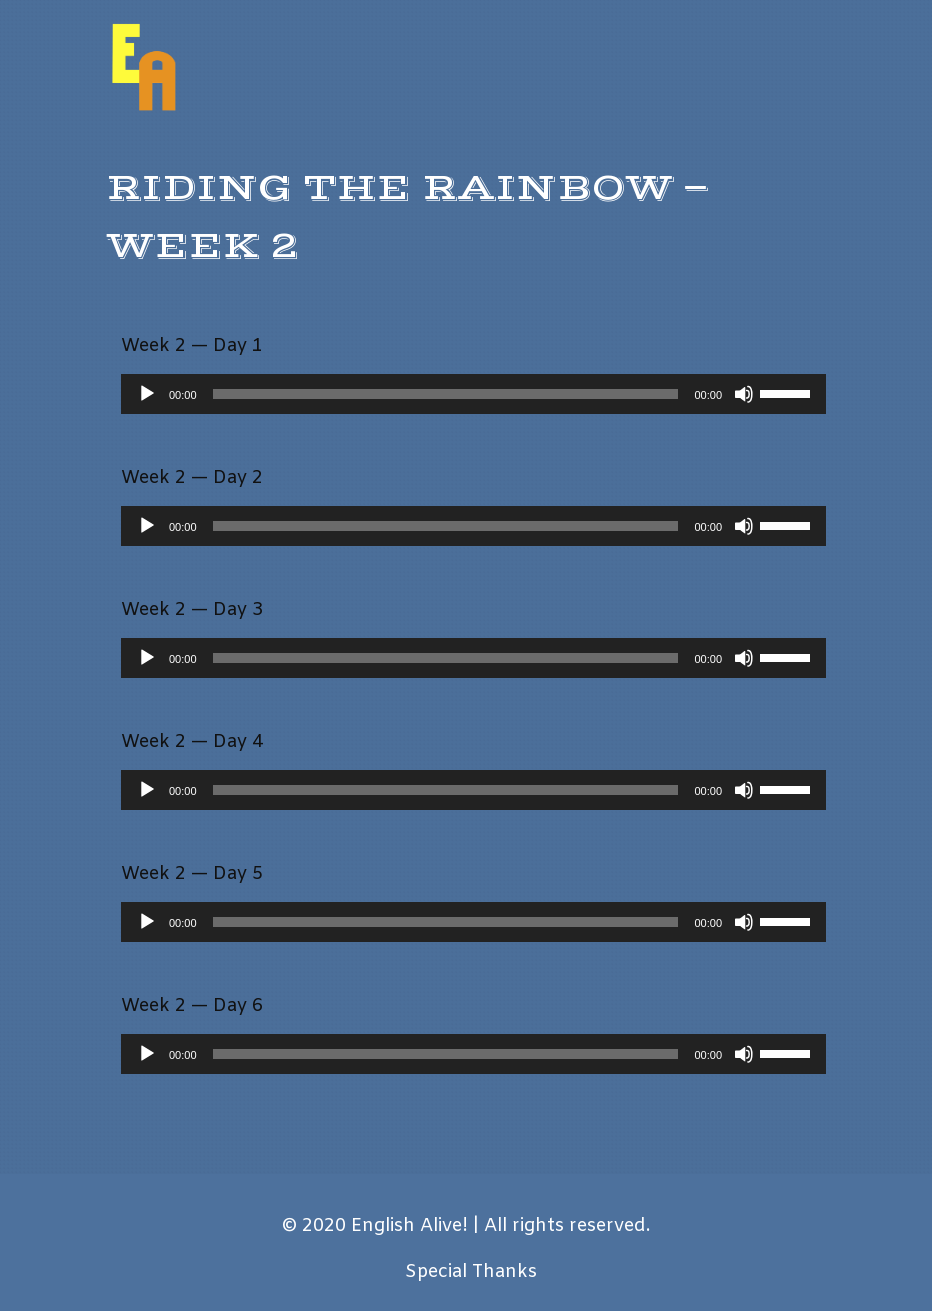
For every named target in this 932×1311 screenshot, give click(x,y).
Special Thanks (471, 1272)
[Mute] (744, 394)
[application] (473, 394)
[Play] (147, 394)
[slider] (446, 394)
